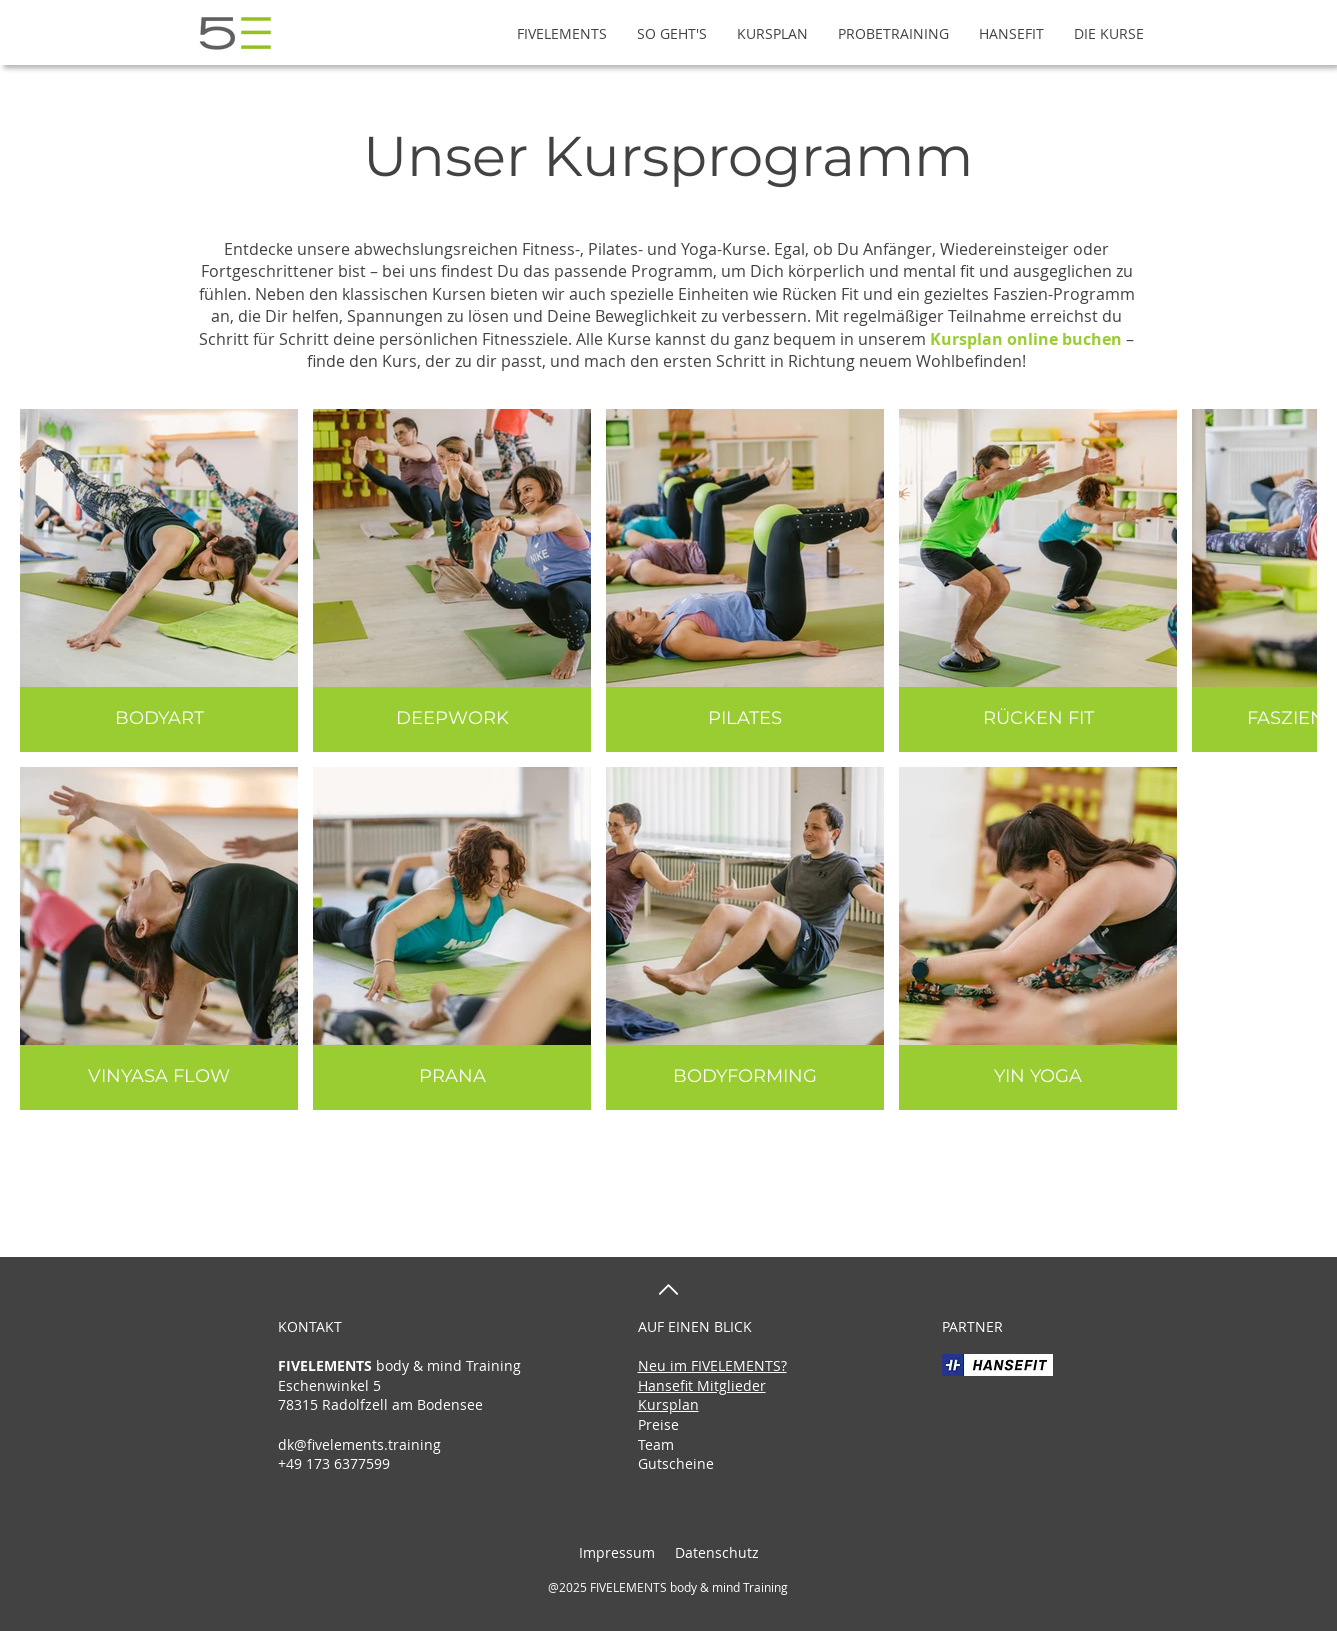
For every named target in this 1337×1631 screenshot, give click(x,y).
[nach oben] (668, 1289)
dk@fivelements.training (359, 1444)
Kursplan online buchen (1026, 339)
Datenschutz (715, 1552)
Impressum (617, 1552)
